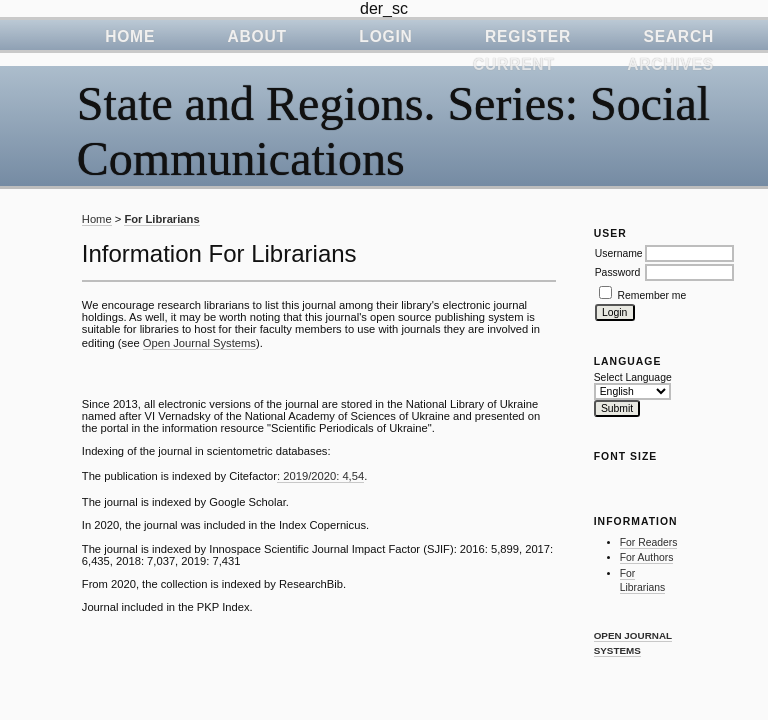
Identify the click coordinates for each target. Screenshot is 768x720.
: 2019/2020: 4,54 (320, 476)
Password (618, 272)
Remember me (652, 295)
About (257, 36)
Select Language (633, 377)
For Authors (647, 557)
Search (678, 36)
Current (514, 64)
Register (528, 36)
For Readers (649, 542)
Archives (670, 64)
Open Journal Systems (199, 343)
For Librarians (161, 219)
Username (619, 253)
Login (385, 36)
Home (130, 36)
